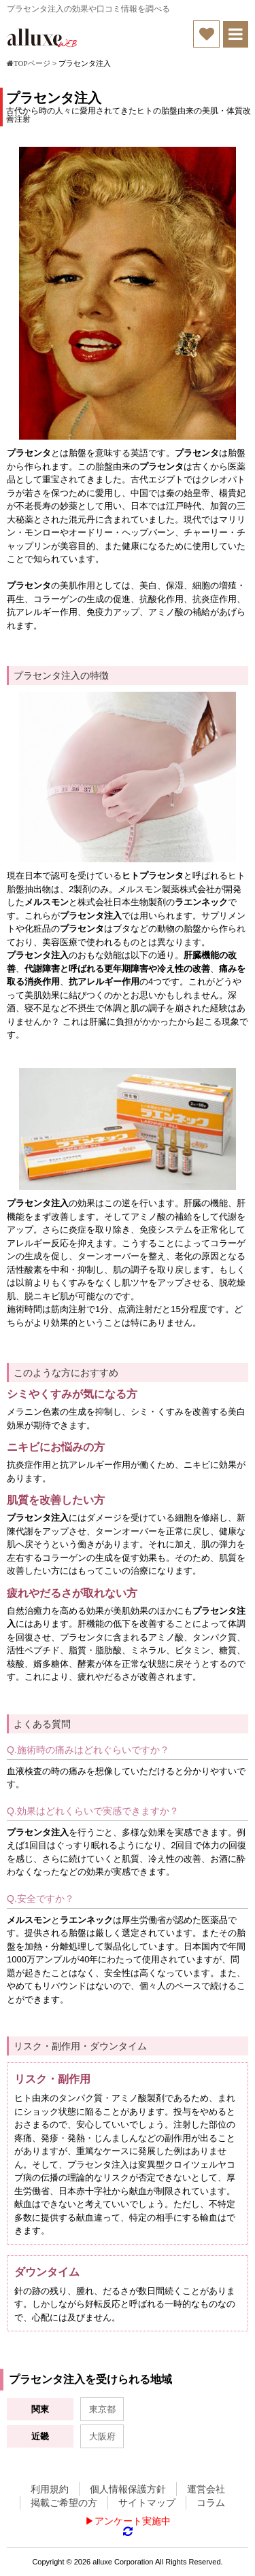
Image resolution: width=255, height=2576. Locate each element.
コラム (211, 2502)
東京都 (102, 2409)
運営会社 (206, 2489)
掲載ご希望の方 (64, 2502)
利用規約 (50, 2489)
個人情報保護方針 (128, 2489)
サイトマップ (146, 2502)
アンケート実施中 (133, 2521)
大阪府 (102, 2436)
